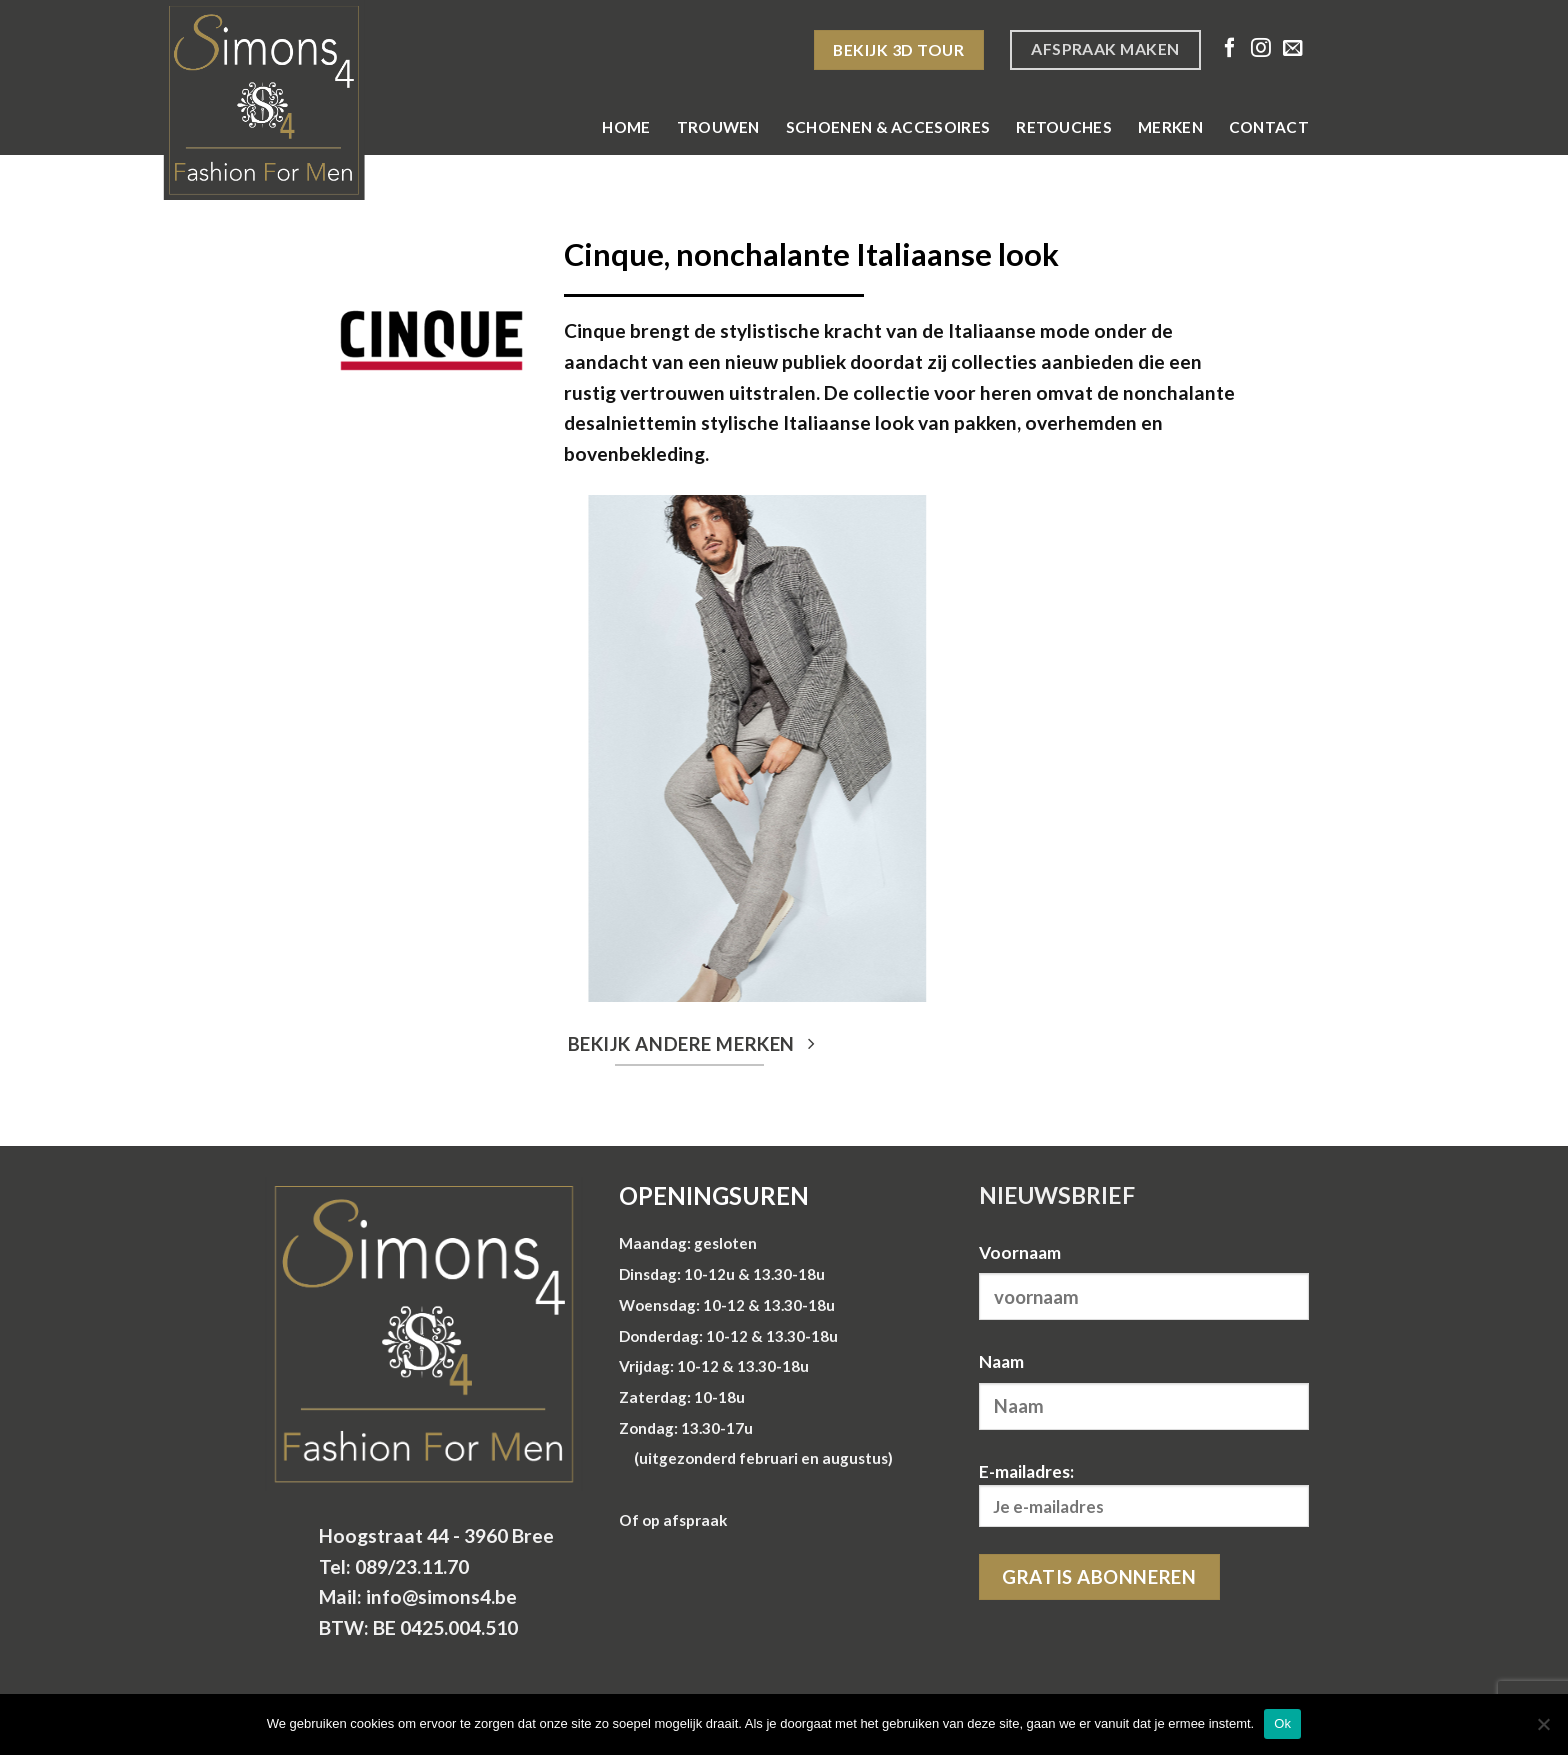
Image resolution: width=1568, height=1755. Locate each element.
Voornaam (1020, 1252)
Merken (1170, 127)
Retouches (1064, 127)
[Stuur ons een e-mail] (1293, 49)
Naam (1001, 1361)
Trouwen (718, 127)
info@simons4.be (441, 1596)
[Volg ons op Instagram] (1261, 49)
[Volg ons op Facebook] (1230, 49)
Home (626, 127)
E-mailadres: (1144, 1494)
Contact (1269, 127)
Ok (1282, 1723)
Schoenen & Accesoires (888, 127)
